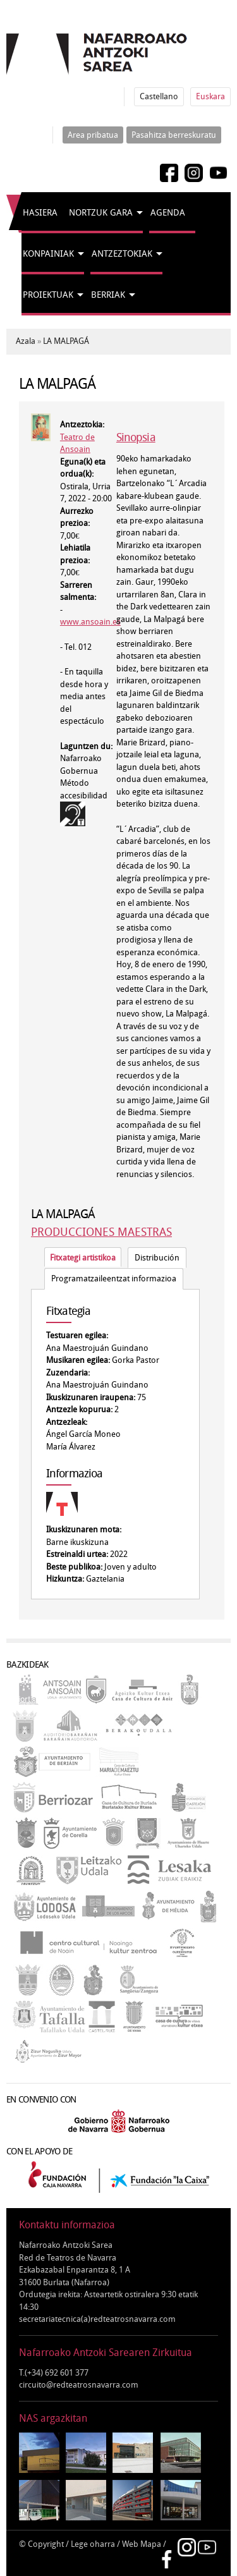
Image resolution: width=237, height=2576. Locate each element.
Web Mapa (141, 2544)
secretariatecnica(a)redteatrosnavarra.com (97, 2319)
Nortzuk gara (101, 212)
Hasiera (40, 212)
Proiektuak (48, 295)
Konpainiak (48, 253)
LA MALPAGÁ (66, 341)
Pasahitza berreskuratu (173, 135)
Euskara (210, 96)
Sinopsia (135, 437)
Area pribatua (93, 135)
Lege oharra (93, 2544)
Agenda (167, 212)
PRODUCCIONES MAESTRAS (101, 1232)
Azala (25, 341)
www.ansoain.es (90, 621)
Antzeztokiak (122, 253)
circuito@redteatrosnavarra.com (78, 2385)
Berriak (108, 295)
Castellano (159, 96)
